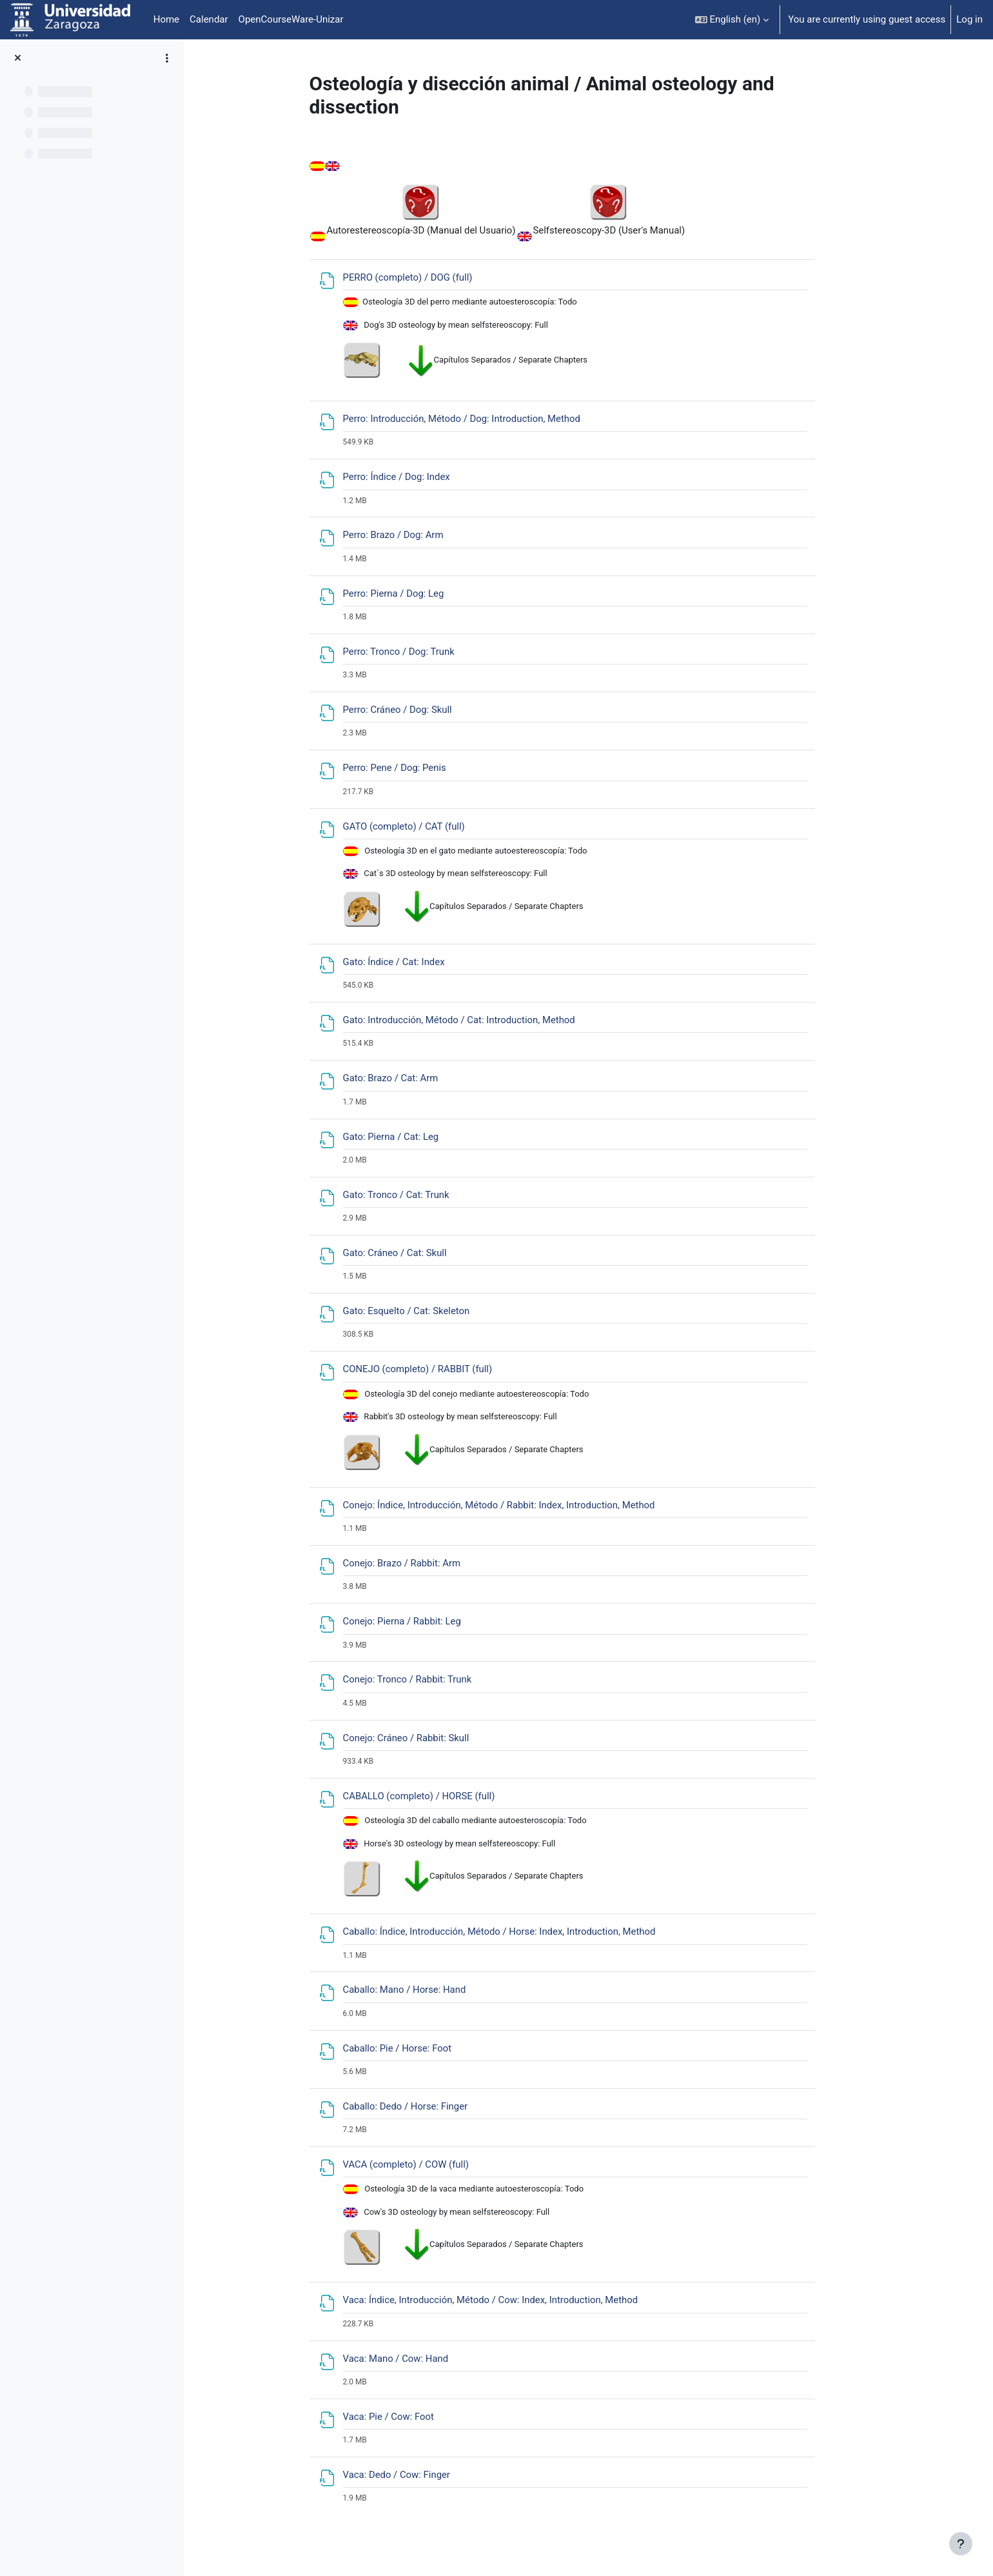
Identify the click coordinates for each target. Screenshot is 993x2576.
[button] (732, 19)
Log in (969, 19)
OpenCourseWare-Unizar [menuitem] (291, 19)
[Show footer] (960, 2543)
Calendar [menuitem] (209, 19)
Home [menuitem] (166, 19)
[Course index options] (167, 58)
